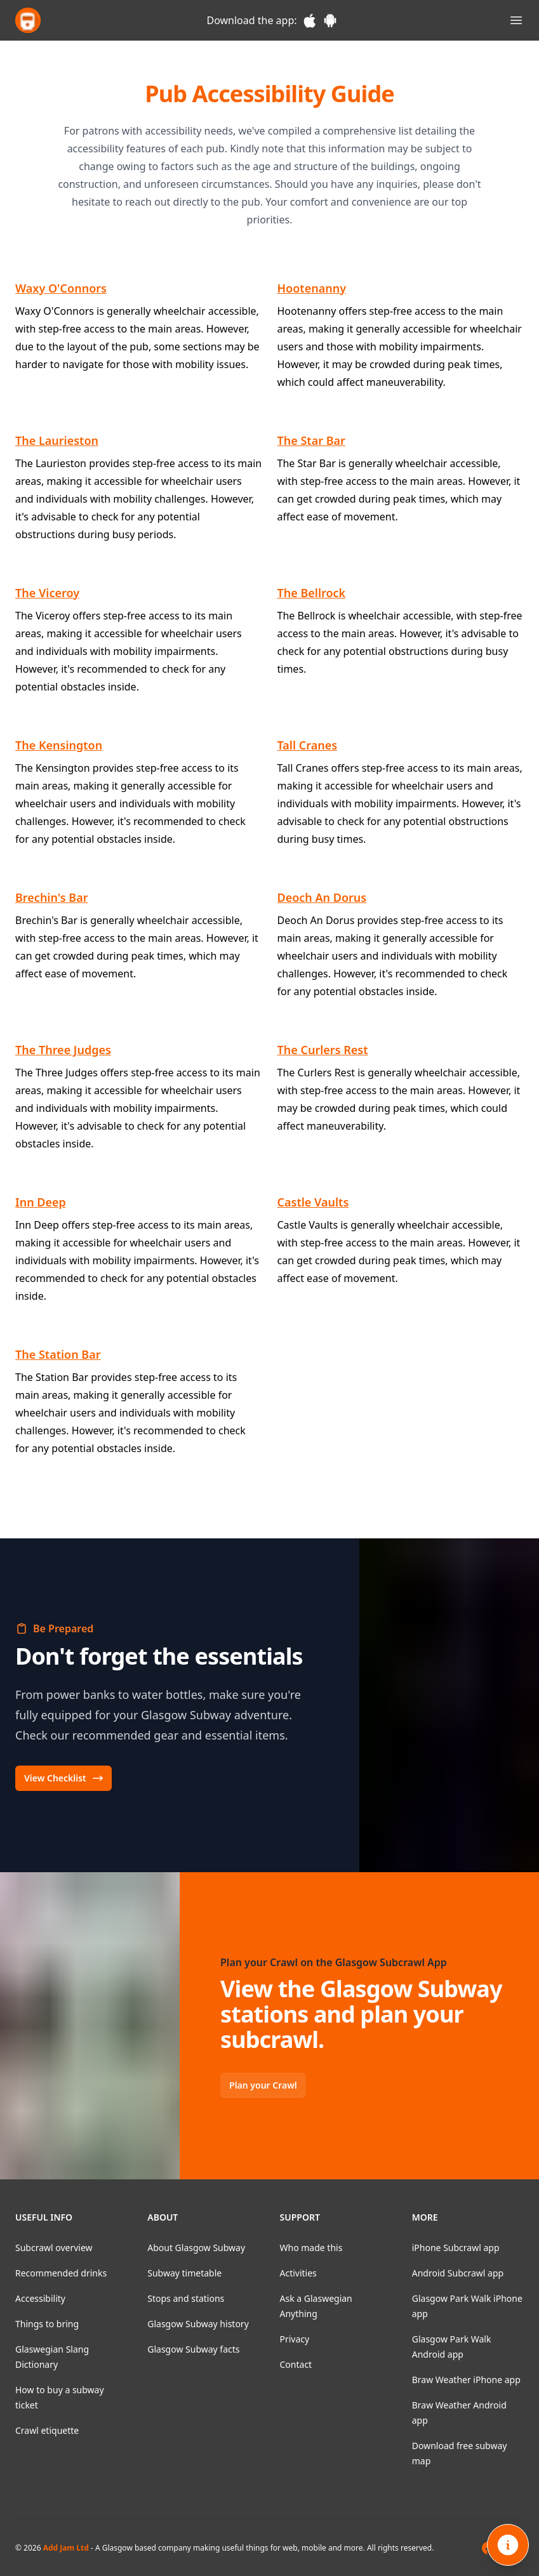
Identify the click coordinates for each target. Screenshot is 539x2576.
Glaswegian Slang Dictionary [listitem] (52, 2356)
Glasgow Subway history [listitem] (198, 2324)
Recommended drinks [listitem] (61, 2273)
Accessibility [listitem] (40, 2298)
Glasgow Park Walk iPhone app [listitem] (467, 2306)
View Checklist (64, 1778)
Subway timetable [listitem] (184, 2273)
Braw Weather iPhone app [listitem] (466, 2380)
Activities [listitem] (298, 2273)
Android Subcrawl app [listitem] (457, 2273)
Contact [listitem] (296, 2364)
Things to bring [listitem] (47, 2324)
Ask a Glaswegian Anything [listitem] (316, 2306)
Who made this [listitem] (311, 2248)
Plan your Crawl (263, 2085)
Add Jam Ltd (66, 2547)
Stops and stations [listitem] (185, 2298)
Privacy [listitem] (295, 2339)
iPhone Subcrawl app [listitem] (456, 2248)
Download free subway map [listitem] (459, 2453)
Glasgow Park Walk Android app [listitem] (451, 2346)
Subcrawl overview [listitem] (54, 2248)
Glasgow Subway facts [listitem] (193, 2349)
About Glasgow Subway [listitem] (196, 2248)
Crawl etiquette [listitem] (47, 2430)
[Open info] (508, 2545)
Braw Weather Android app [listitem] (459, 2412)
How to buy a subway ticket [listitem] (59, 2397)
